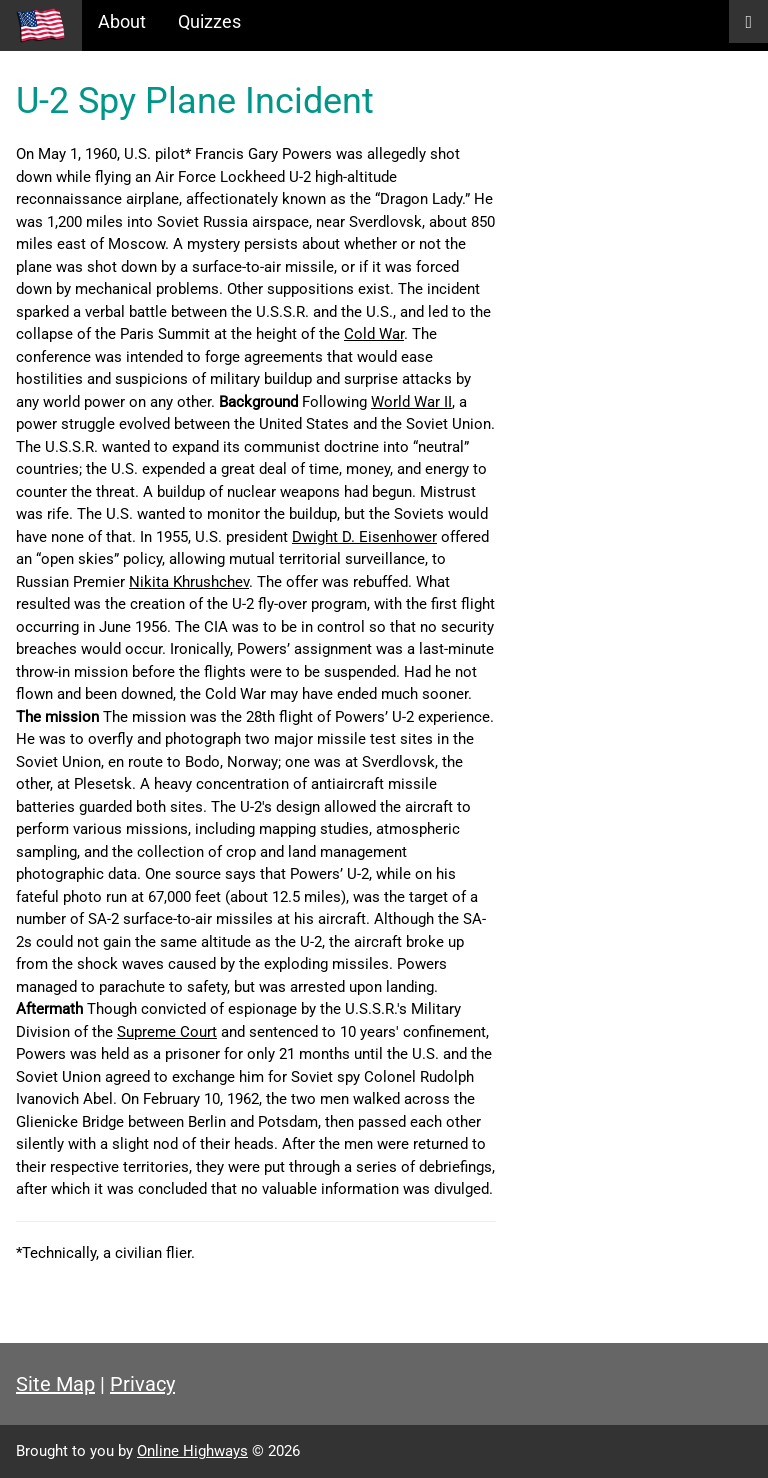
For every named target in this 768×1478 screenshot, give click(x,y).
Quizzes (209, 21)
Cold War (374, 334)
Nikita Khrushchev (189, 582)
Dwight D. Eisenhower (364, 537)
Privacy (142, 1384)
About (122, 21)
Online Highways (192, 1451)
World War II (411, 402)
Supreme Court (167, 1032)
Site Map (55, 1384)
